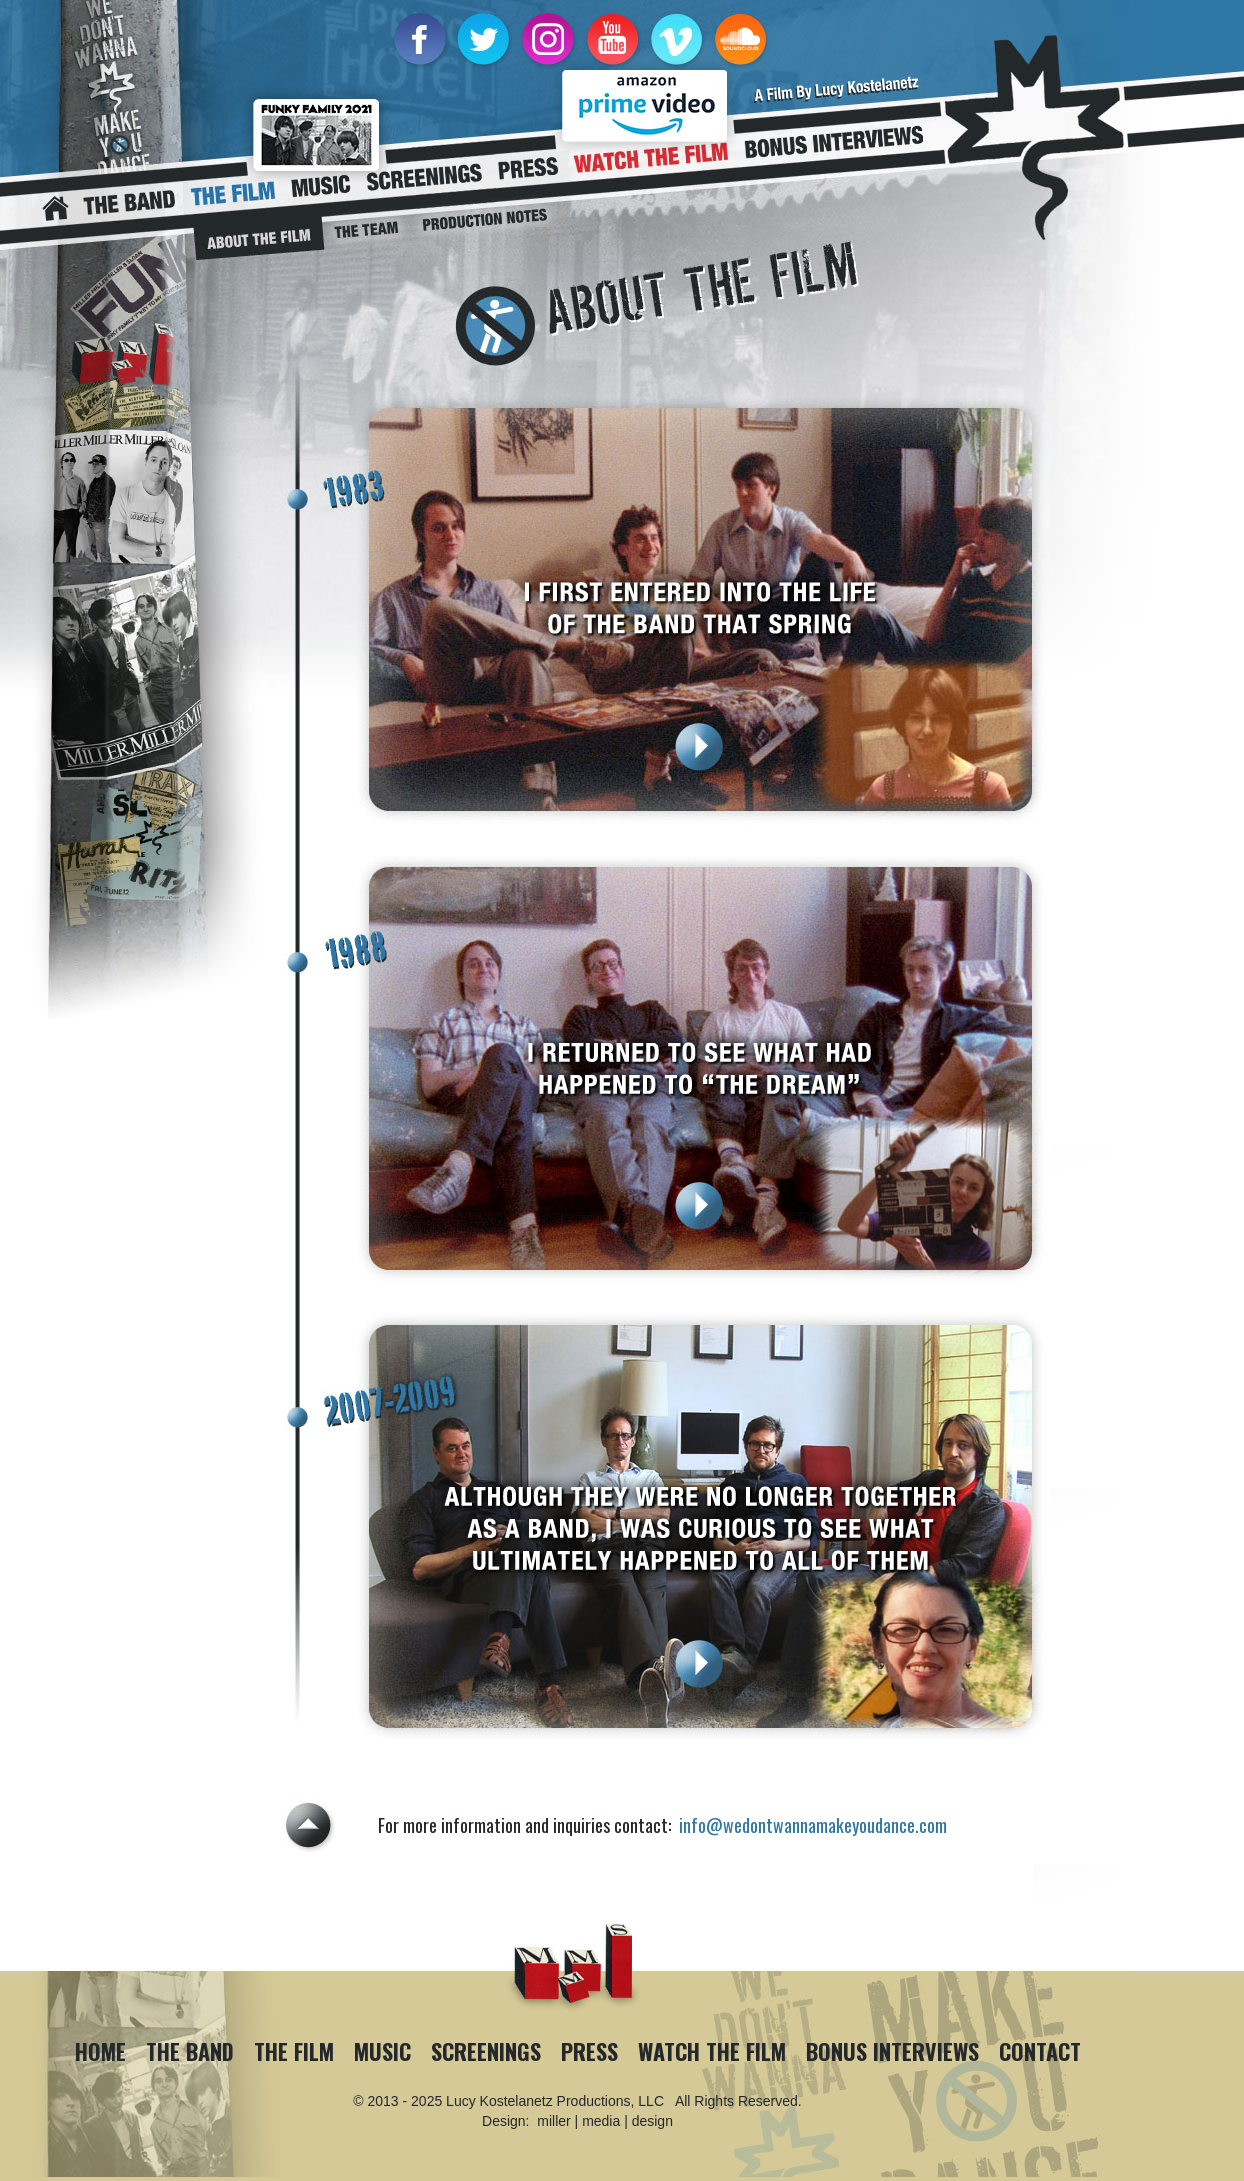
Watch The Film (712, 2050)
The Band (190, 2050)
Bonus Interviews (892, 2050)
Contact (1040, 2050)
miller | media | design (605, 2121)
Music (382, 2050)
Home (100, 2050)
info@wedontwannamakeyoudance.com (813, 1825)
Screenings (486, 2050)
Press (589, 2050)
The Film (294, 2050)
